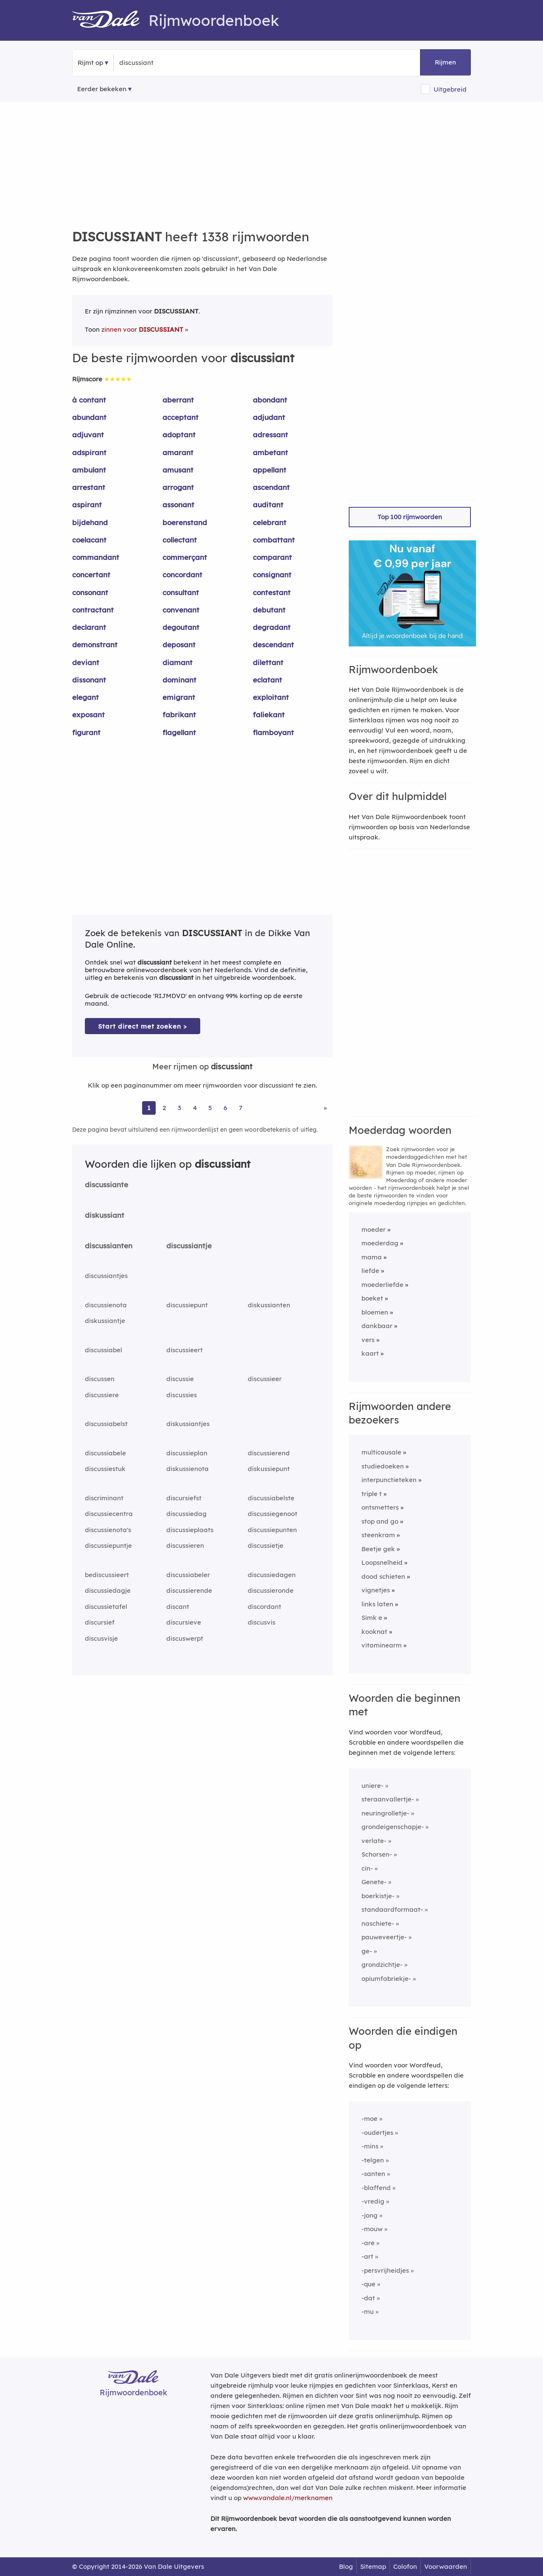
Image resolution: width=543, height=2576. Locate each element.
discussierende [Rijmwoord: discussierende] (189, 1590)
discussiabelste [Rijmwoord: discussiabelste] (271, 1498)
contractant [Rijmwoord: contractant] (93, 609)
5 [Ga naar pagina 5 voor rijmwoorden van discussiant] (210, 1108)
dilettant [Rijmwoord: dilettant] (268, 662)
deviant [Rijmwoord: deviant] (85, 662)
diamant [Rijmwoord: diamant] (177, 662)
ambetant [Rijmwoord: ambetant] (270, 452)
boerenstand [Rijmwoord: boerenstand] (184, 522)
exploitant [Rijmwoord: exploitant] (271, 697)
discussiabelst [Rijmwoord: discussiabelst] (106, 1424)
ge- (366, 1951)
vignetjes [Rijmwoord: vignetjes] (375, 1590)
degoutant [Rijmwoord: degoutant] (180, 627)
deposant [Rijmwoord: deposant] (179, 644)
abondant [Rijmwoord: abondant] (270, 399)
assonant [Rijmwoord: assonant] (178, 504)
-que (368, 2284)
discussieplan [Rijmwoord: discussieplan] (186, 1453)
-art (367, 2256)
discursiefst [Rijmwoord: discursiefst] (184, 1498)
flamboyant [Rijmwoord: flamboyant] (273, 732)
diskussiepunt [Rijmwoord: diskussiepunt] (269, 1469)
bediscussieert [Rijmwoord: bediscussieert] (107, 1575)
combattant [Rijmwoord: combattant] (274, 539)
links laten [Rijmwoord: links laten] (377, 1604)
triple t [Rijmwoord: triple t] (371, 1494)
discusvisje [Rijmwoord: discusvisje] (101, 1638)
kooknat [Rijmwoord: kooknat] (374, 1632)
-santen (373, 2174)
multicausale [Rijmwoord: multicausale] (381, 1452)
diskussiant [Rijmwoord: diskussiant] (104, 1215)
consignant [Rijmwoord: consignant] (272, 574)
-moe (369, 2119)
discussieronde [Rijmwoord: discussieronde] (271, 1590)
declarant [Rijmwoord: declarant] (89, 627)
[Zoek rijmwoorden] (160, 63)
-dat (368, 2298)
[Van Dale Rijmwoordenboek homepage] (110, 20)
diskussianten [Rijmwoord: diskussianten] (269, 1305)
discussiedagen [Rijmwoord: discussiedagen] (272, 1575)
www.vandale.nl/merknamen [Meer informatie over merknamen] (288, 2498)
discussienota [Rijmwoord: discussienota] (106, 1305)
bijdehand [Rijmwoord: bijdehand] (90, 522)
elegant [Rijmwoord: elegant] (85, 697)
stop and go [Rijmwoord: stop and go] (379, 1521)
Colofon (405, 2566)
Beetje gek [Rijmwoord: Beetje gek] (378, 1549)
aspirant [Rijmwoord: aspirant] (87, 504)
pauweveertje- (384, 1937)
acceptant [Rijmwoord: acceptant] (180, 417)
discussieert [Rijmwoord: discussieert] (184, 1350)
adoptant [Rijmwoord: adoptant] (179, 434)
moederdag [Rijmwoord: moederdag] (379, 1243)
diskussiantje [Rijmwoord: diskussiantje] (105, 1321)
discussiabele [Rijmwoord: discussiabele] (105, 1453)
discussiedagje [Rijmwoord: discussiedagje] (108, 1590)
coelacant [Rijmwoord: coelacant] (89, 539)
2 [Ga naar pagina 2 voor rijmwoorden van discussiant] (164, 1108)
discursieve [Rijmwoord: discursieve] (183, 1622)
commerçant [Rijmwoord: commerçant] (184, 557)
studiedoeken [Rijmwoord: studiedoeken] (382, 1466)
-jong (369, 2215)
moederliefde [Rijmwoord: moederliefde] (382, 1285)
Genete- (373, 1882)
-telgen (372, 2160)
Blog (346, 2566)
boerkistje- (378, 1896)
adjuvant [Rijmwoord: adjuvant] (88, 434)
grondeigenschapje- (392, 1827)
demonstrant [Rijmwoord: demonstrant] (95, 644)
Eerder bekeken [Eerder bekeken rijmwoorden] (101, 89)
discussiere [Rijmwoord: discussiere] (102, 1395)
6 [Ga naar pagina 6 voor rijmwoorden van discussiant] (225, 1108)
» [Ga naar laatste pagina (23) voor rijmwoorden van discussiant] (325, 1108)
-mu (367, 2311)
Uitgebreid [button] (450, 89)
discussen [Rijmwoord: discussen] (100, 1379)
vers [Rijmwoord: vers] (368, 1340)
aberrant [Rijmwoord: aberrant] (178, 399)
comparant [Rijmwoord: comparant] (272, 557)
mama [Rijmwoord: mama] (371, 1257)
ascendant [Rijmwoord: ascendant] (271, 487)
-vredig (372, 2201)
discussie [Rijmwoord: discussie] (180, 1379)
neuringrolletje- (385, 1813)
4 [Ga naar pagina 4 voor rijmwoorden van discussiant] (195, 1108)
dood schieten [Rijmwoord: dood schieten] (383, 1576)
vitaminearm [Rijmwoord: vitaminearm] (381, 1645)
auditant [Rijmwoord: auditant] (268, 504)
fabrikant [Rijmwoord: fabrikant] (179, 714)
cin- (367, 1868)
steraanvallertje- (387, 1799)
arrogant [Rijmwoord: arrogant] (178, 487)
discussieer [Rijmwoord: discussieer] (265, 1379)
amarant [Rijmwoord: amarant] (177, 452)
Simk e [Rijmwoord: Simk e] (371, 1618)
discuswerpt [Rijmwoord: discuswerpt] (184, 1638)
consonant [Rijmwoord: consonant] (90, 592)
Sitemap (373, 2566)
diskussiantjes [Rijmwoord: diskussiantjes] (188, 1424)
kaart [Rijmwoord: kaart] (370, 1353)
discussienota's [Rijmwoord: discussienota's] (108, 1530)
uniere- (372, 1786)
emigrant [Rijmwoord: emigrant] (178, 697)
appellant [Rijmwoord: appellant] (269, 469)
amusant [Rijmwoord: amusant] (177, 469)
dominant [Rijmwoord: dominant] (179, 679)
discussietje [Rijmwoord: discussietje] (265, 1545)
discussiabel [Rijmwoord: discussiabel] (103, 1350)
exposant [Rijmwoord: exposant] (88, 714)
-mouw (372, 2229)
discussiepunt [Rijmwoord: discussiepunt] (187, 1305)
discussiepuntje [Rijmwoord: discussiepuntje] (108, 1545)
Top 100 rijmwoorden (410, 517)
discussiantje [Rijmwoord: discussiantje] (189, 1245)
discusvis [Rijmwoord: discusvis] (261, 1622)
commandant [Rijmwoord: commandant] (95, 557)
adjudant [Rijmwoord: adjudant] (269, 417)
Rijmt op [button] (90, 63)
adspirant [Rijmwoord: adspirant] (89, 452)
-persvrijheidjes (385, 2270)
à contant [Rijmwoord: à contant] (89, 399)
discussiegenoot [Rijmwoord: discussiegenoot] (272, 1514)
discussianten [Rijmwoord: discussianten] (108, 1245)
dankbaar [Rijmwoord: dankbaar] (376, 1326)
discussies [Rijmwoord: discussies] (181, 1395)
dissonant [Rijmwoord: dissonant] (89, 679)
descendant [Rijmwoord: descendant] (273, 644)
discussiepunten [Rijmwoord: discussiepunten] (272, 1530)
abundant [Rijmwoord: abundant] (89, 417)
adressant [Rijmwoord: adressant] (270, 434)
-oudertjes (377, 2132)
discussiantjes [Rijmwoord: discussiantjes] (106, 1276)
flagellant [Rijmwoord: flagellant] (179, 732)
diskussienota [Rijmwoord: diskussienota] (187, 1469)
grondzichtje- (382, 1965)
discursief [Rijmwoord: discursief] (100, 1622)
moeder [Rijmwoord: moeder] (373, 1229)
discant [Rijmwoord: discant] (177, 1607)
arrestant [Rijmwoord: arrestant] (88, 487)
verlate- (373, 1841)
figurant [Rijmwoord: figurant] (86, 732)
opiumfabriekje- (386, 1979)
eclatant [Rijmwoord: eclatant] (267, 679)
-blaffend (376, 2188)
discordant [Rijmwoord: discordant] (264, 1607)
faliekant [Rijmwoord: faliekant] (269, 714)
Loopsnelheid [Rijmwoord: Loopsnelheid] (382, 1562)
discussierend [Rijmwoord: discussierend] (269, 1453)
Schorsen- (376, 1854)
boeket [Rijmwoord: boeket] (372, 1298)
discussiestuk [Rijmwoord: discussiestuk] (105, 1469)
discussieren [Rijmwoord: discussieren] (185, 1545)
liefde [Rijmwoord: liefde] (370, 1271)
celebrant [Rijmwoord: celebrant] (269, 522)
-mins (369, 2146)
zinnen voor (142, 329)
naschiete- (377, 1923)
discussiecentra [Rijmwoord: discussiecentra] (109, 1514)
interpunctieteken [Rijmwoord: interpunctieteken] (389, 1480)
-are (368, 2243)
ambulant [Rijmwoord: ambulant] (89, 469)
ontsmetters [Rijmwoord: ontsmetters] (380, 1507)
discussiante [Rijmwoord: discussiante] (106, 1184)
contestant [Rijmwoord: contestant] (272, 592)
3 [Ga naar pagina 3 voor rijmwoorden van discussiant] (179, 1108)
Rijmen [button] (445, 62)
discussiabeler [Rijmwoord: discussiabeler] (188, 1575)
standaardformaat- (392, 1909)
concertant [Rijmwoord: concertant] (91, 574)
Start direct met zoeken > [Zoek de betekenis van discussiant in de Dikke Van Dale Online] (142, 1026)
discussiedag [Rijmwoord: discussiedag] (186, 1514)
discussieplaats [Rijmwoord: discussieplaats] (189, 1530)
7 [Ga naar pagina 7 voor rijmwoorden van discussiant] (240, 1108)
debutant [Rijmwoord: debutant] (269, 609)
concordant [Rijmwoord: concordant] (182, 574)
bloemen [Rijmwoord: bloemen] (374, 1312)
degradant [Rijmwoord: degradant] (272, 627)
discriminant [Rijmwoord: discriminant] (104, 1498)
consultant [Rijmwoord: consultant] (180, 592)
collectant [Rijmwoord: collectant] (179, 539)
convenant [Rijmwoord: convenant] (180, 609)
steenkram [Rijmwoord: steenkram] (378, 1535)
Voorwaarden (445, 2566)
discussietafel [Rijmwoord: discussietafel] (106, 1607)
